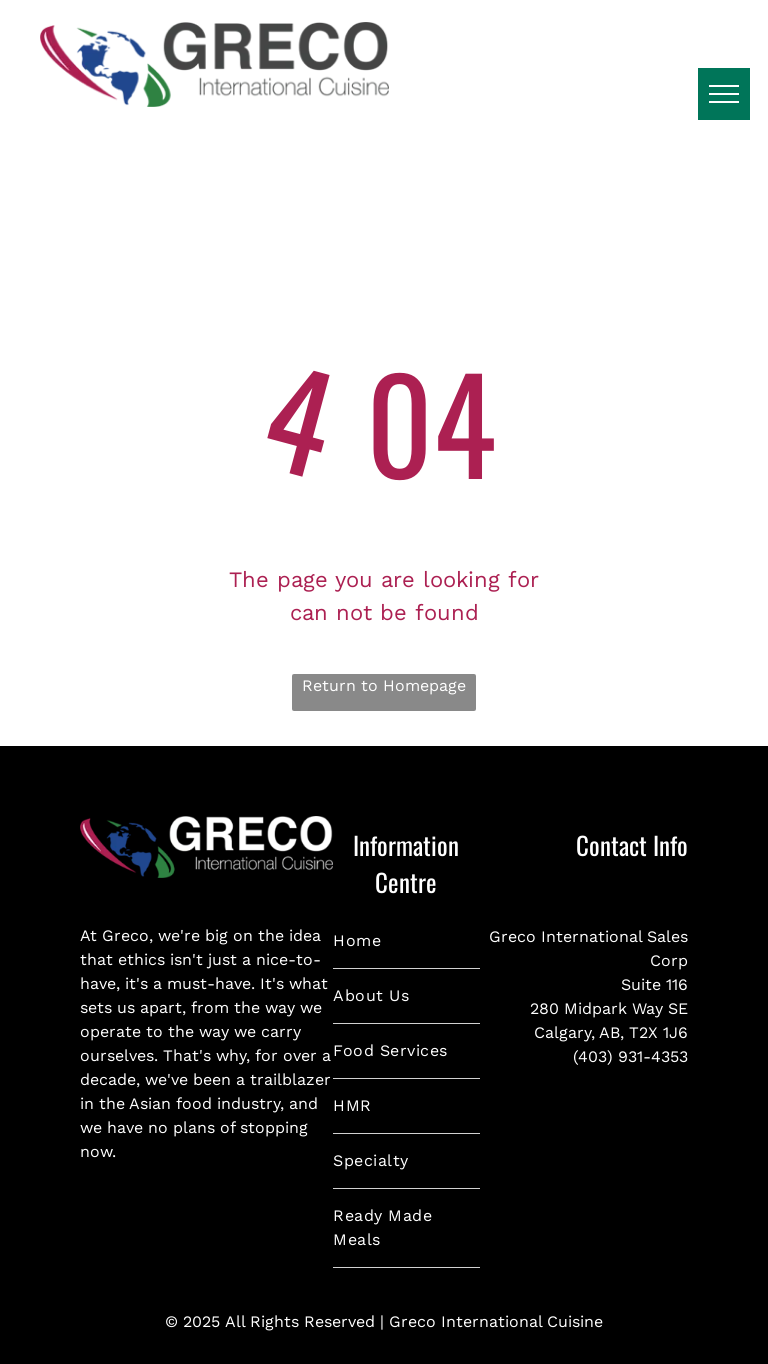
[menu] (724, 94)
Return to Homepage (384, 685)
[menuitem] (406, 941)
